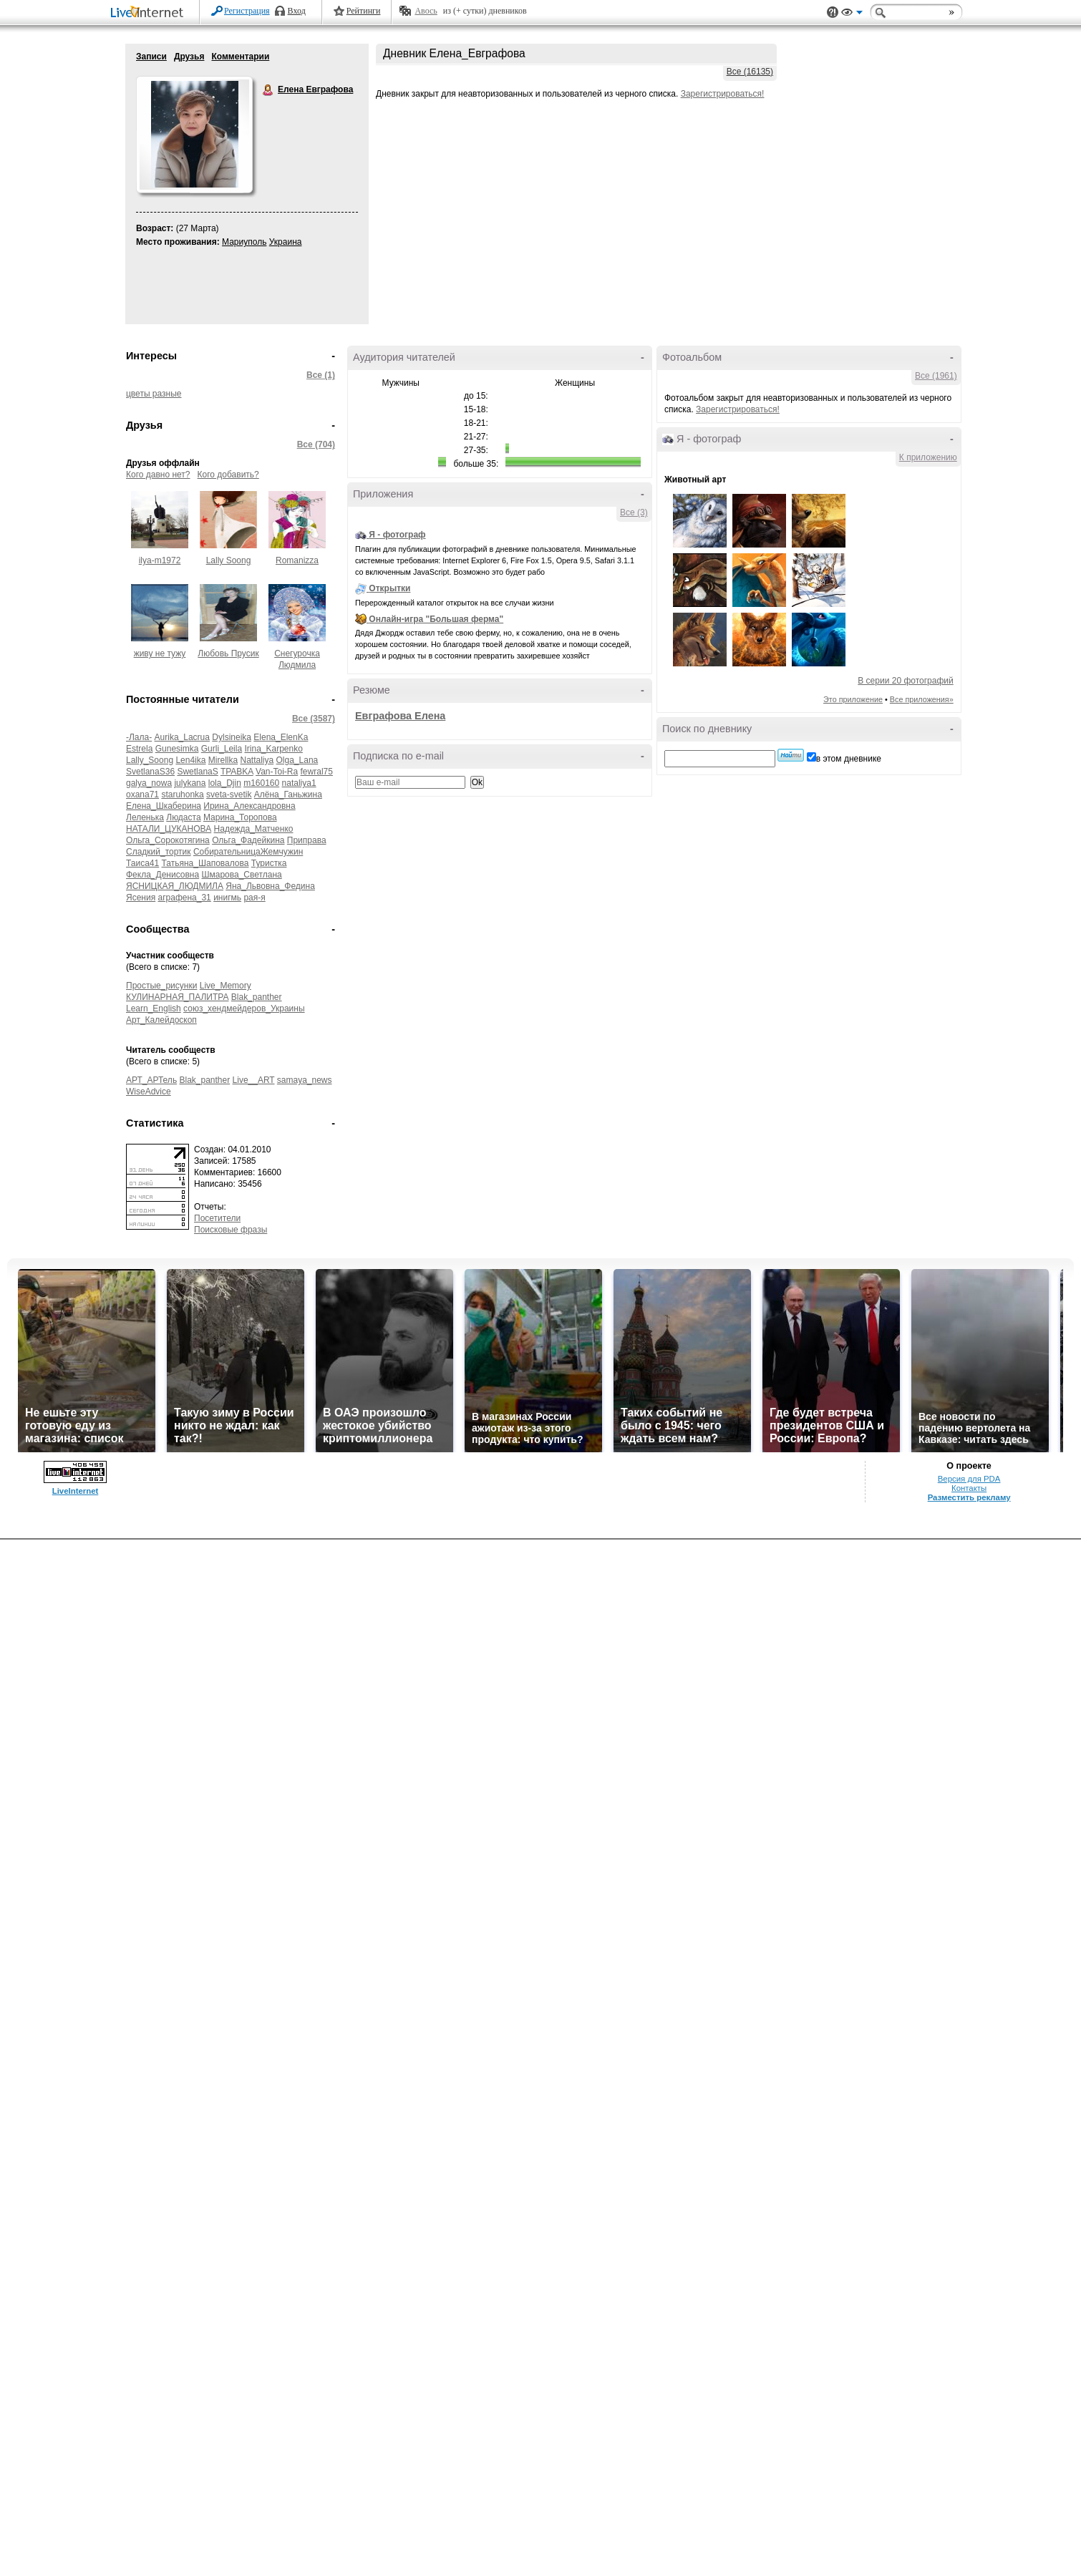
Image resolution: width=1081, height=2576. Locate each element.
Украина (285, 242)
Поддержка (832, 12)
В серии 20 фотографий (905, 681)
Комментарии (240, 57)
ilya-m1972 (160, 560)
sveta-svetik (228, 794)
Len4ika (190, 760)
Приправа (306, 840)
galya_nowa (149, 783)
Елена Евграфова (268, 90)
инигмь (227, 898)
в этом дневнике (848, 759)
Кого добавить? (228, 475)
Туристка (269, 863)
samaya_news (304, 1080)
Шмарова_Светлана (242, 875)
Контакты (969, 1488)
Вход (297, 11)
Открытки (389, 588)
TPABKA (236, 772)
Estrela (139, 749)
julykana (189, 783)
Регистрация (247, 11)
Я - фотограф (397, 535)
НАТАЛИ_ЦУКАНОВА (168, 829)
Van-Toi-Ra (277, 772)
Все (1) (320, 375)
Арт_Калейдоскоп (161, 1020)
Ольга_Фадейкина (248, 840)
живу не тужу (160, 653)
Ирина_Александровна (249, 806)
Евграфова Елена (400, 715)
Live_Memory (225, 986)
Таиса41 (142, 863)
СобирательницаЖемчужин (248, 852)
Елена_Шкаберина (163, 806)
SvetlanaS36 (150, 772)
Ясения (140, 898)
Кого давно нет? (158, 475)
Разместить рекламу (969, 1497)
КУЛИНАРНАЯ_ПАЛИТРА (177, 997)
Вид (852, 14)
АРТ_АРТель (151, 1080)
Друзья (189, 57)
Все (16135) (750, 72)
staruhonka (182, 794)
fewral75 (317, 772)
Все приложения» (922, 699)
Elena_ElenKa (280, 737)
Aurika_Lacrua (182, 737)
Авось (426, 11)
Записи (151, 57)
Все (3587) (313, 719)
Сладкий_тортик (158, 852)
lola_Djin (224, 783)
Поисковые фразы (230, 1230)
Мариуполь (244, 242)
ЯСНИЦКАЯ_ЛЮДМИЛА (174, 886)
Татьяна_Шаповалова (205, 863)
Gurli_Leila (221, 749)
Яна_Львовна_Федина (270, 886)
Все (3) (634, 512)
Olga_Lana (297, 760)
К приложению (928, 457)
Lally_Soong (149, 760)
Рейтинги (363, 11)
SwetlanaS (197, 772)
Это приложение (853, 699)
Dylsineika (231, 737)
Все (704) (316, 444)
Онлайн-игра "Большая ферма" (436, 619)
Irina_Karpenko (273, 749)
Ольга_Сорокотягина (168, 840)
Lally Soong (228, 560)
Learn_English (153, 1008)
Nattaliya (256, 760)
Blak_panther (256, 997)
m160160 (261, 783)
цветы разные (153, 394)
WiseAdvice (148, 1092)
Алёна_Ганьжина (288, 794)
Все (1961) (936, 376)
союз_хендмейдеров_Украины (244, 1008)
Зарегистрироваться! (723, 94)
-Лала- (139, 737)
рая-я (254, 898)
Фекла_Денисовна (162, 875)
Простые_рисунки (161, 986)
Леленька (145, 817)
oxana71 (142, 794)
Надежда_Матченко (254, 829)
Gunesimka (177, 749)
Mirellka (223, 760)
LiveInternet (149, 13)
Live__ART (254, 1080)
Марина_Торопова (240, 817)
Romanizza (297, 560)
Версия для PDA (969, 1478)
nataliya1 (299, 783)
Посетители (217, 1218)
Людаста (183, 817)
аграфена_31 (184, 898)
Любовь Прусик (228, 653)
